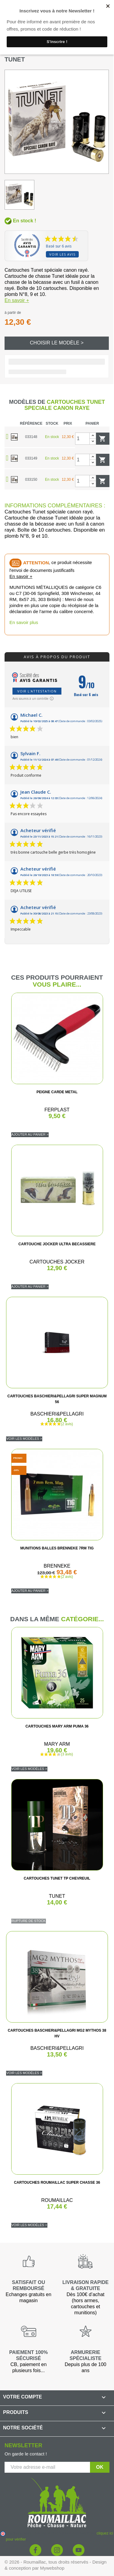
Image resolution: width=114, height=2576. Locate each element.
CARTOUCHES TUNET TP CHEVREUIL (57, 1878)
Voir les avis (62, 254)
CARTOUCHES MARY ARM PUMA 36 (57, 1726)
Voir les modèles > (24, 1438)
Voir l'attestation (37, 691)
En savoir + (17, 300)
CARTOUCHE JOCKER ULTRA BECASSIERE (57, 1244)
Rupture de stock (29, 1921)
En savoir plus (23, 622)
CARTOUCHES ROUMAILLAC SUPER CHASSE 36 (57, 2182)
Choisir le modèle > (57, 342)
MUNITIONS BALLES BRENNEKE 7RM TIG (57, 1548)
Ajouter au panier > (30, 1134)
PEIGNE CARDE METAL (57, 1092)
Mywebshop (52, 2568)
